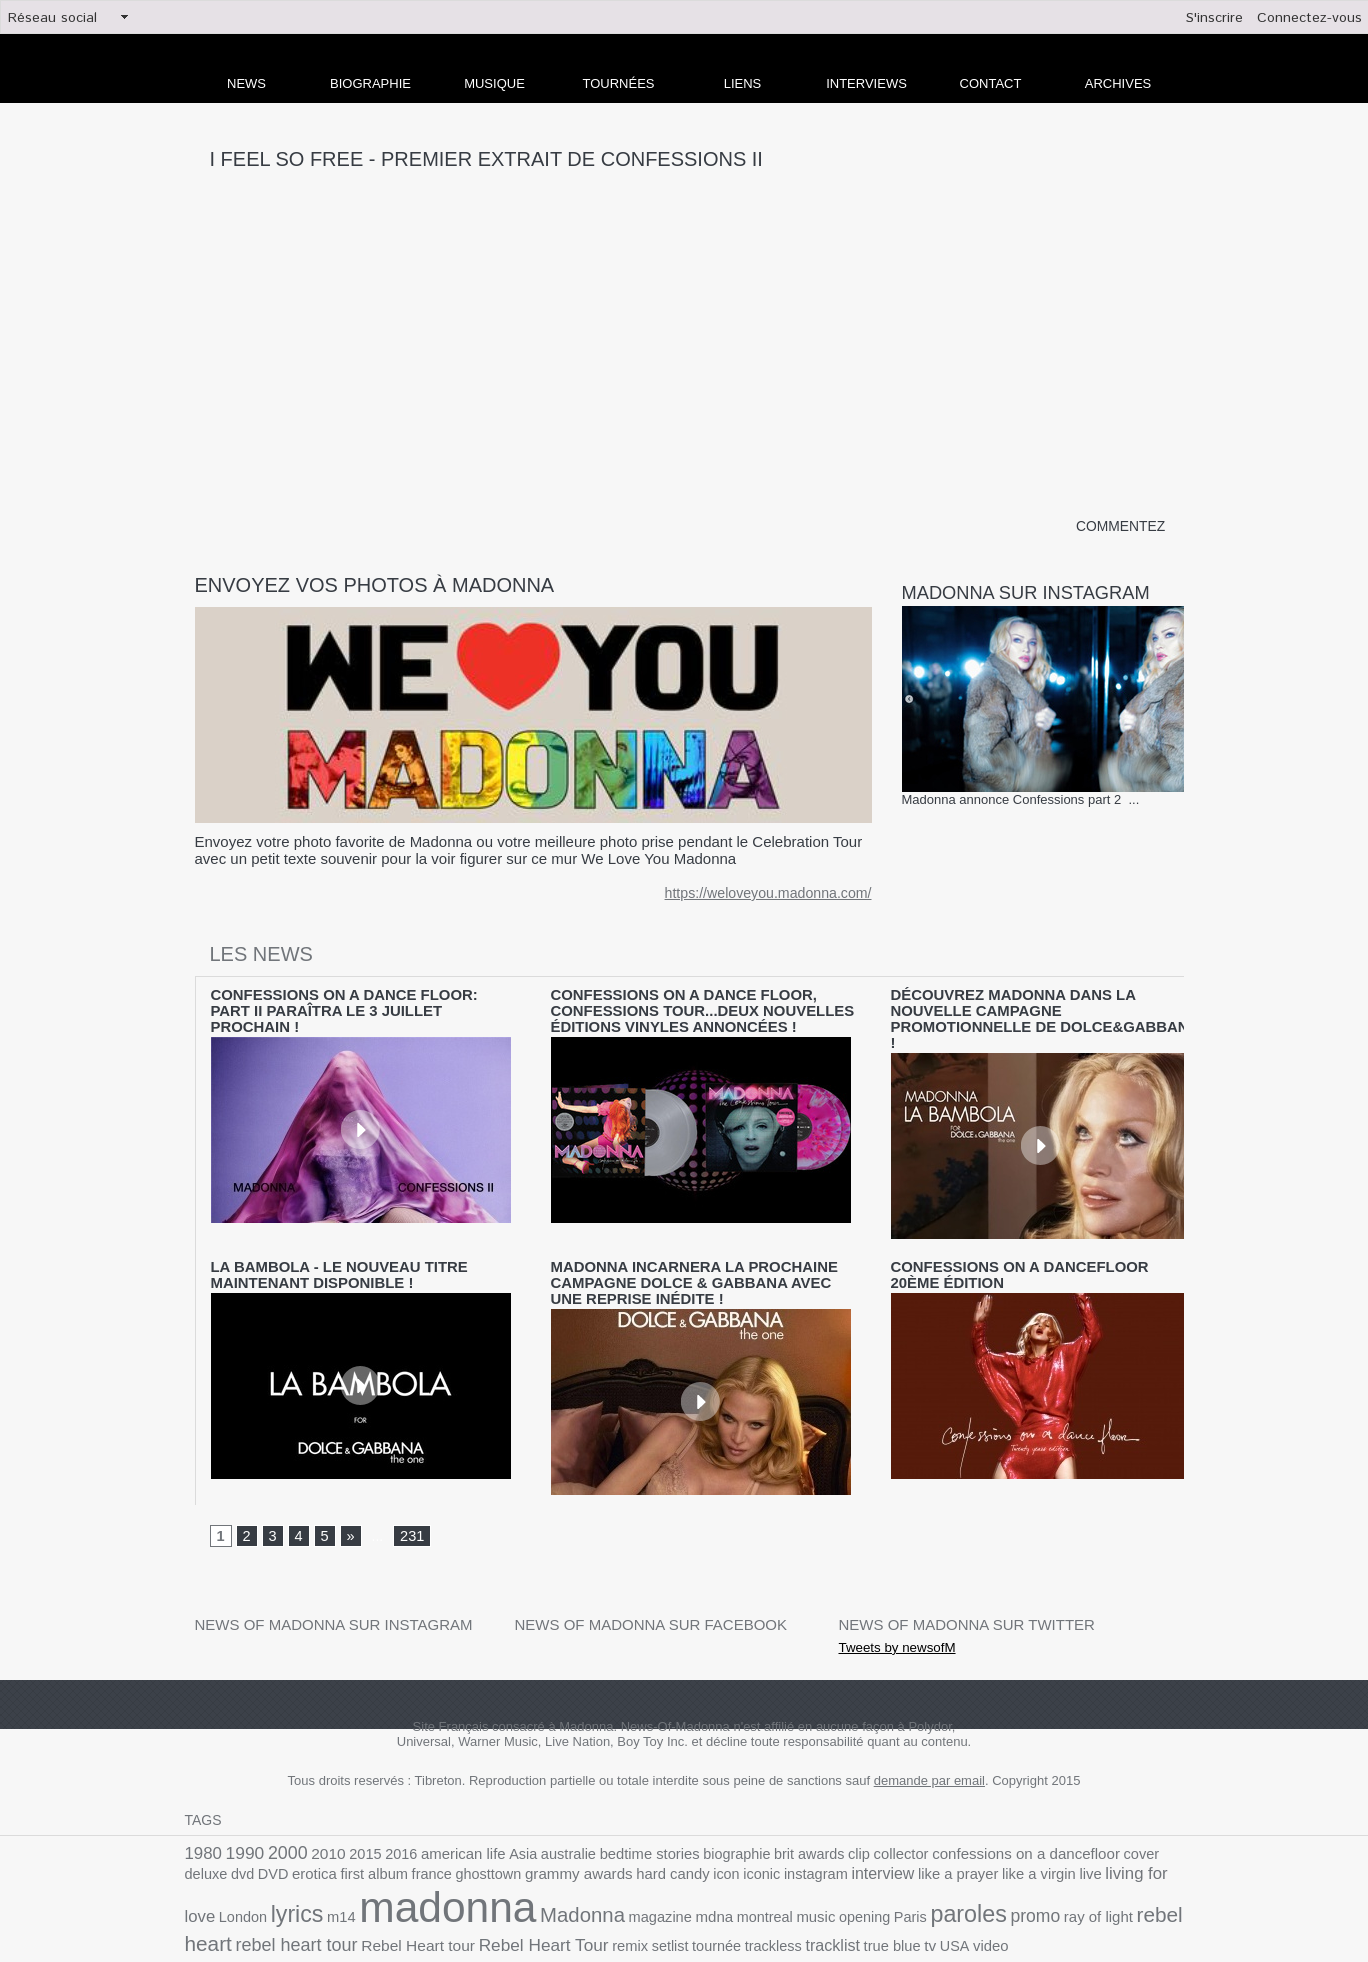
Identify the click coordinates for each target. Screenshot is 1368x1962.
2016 (384, 1814)
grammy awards (448, 1837)
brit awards (761, 1814)
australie (539, 1814)
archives (1118, 83)
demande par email (929, 1741)
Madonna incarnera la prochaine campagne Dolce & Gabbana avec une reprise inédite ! (703, 1252)
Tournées (619, 83)
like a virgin (873, 1837)
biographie (695, 1814)
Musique (494, 83)
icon (585, 1837)
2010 (318, 1814)
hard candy (535, 1837)
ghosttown (365, 1837)
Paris (692, 1878)
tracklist (578, 1901)
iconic (618, 1837)
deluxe (1106, 1814)
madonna (266, 1869)
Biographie (370, 83)
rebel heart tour (1052, 1877)
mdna (511, 1878)
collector (846, 1814)
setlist (428, 1901)
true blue (633, 1901)
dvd (1140, 1814)
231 (409, 1497)
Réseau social (52, 18)
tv (667, 1901)
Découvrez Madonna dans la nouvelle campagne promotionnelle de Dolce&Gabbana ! (1024, 1009)
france (313, 1837)
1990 (241, 1813)
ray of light (865, 1878)
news (246, 83)
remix (390, 1901)
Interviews (866, 83)
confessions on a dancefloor (961, 1814)
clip (807, 1814)
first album (260, 1837)
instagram (667, 1837)
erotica (205, 1837)
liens (743, 83)
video (724, 1901)
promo (808, 1877)
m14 (1141, 1837)
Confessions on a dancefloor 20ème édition (1042, 1245)
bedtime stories (614, 1814)
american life (442, 1814)
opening (650, 1878)
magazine (461, 1878)
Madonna (390, 1876)
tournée (470, 1901)
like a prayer (799, 1837)
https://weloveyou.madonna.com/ (776, 894)
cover (1067, 1814)
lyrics (1100, 1835)
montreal (557, 1878)
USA (690, 1901)
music (605, 1878)
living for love (980, 1836)
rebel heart (946, 1876)
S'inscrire (1214, 18)
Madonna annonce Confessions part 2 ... (1021, 800)
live (921, 1837)
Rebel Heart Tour (311, 1900)
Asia (498, 1814)
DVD (1169, 1814)
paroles (746, 1876)
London (1050, 1837)
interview (729, 1837)
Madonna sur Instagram (1038, 593)
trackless (523, 1901)
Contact (991, 83)
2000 (280, 1813)
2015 (352, 1814)
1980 (202, 1813)
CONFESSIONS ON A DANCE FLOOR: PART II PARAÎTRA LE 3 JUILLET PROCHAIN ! (341, 1002)
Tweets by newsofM (887, 1607)
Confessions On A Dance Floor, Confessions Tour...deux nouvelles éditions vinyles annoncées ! (703, 1009)
